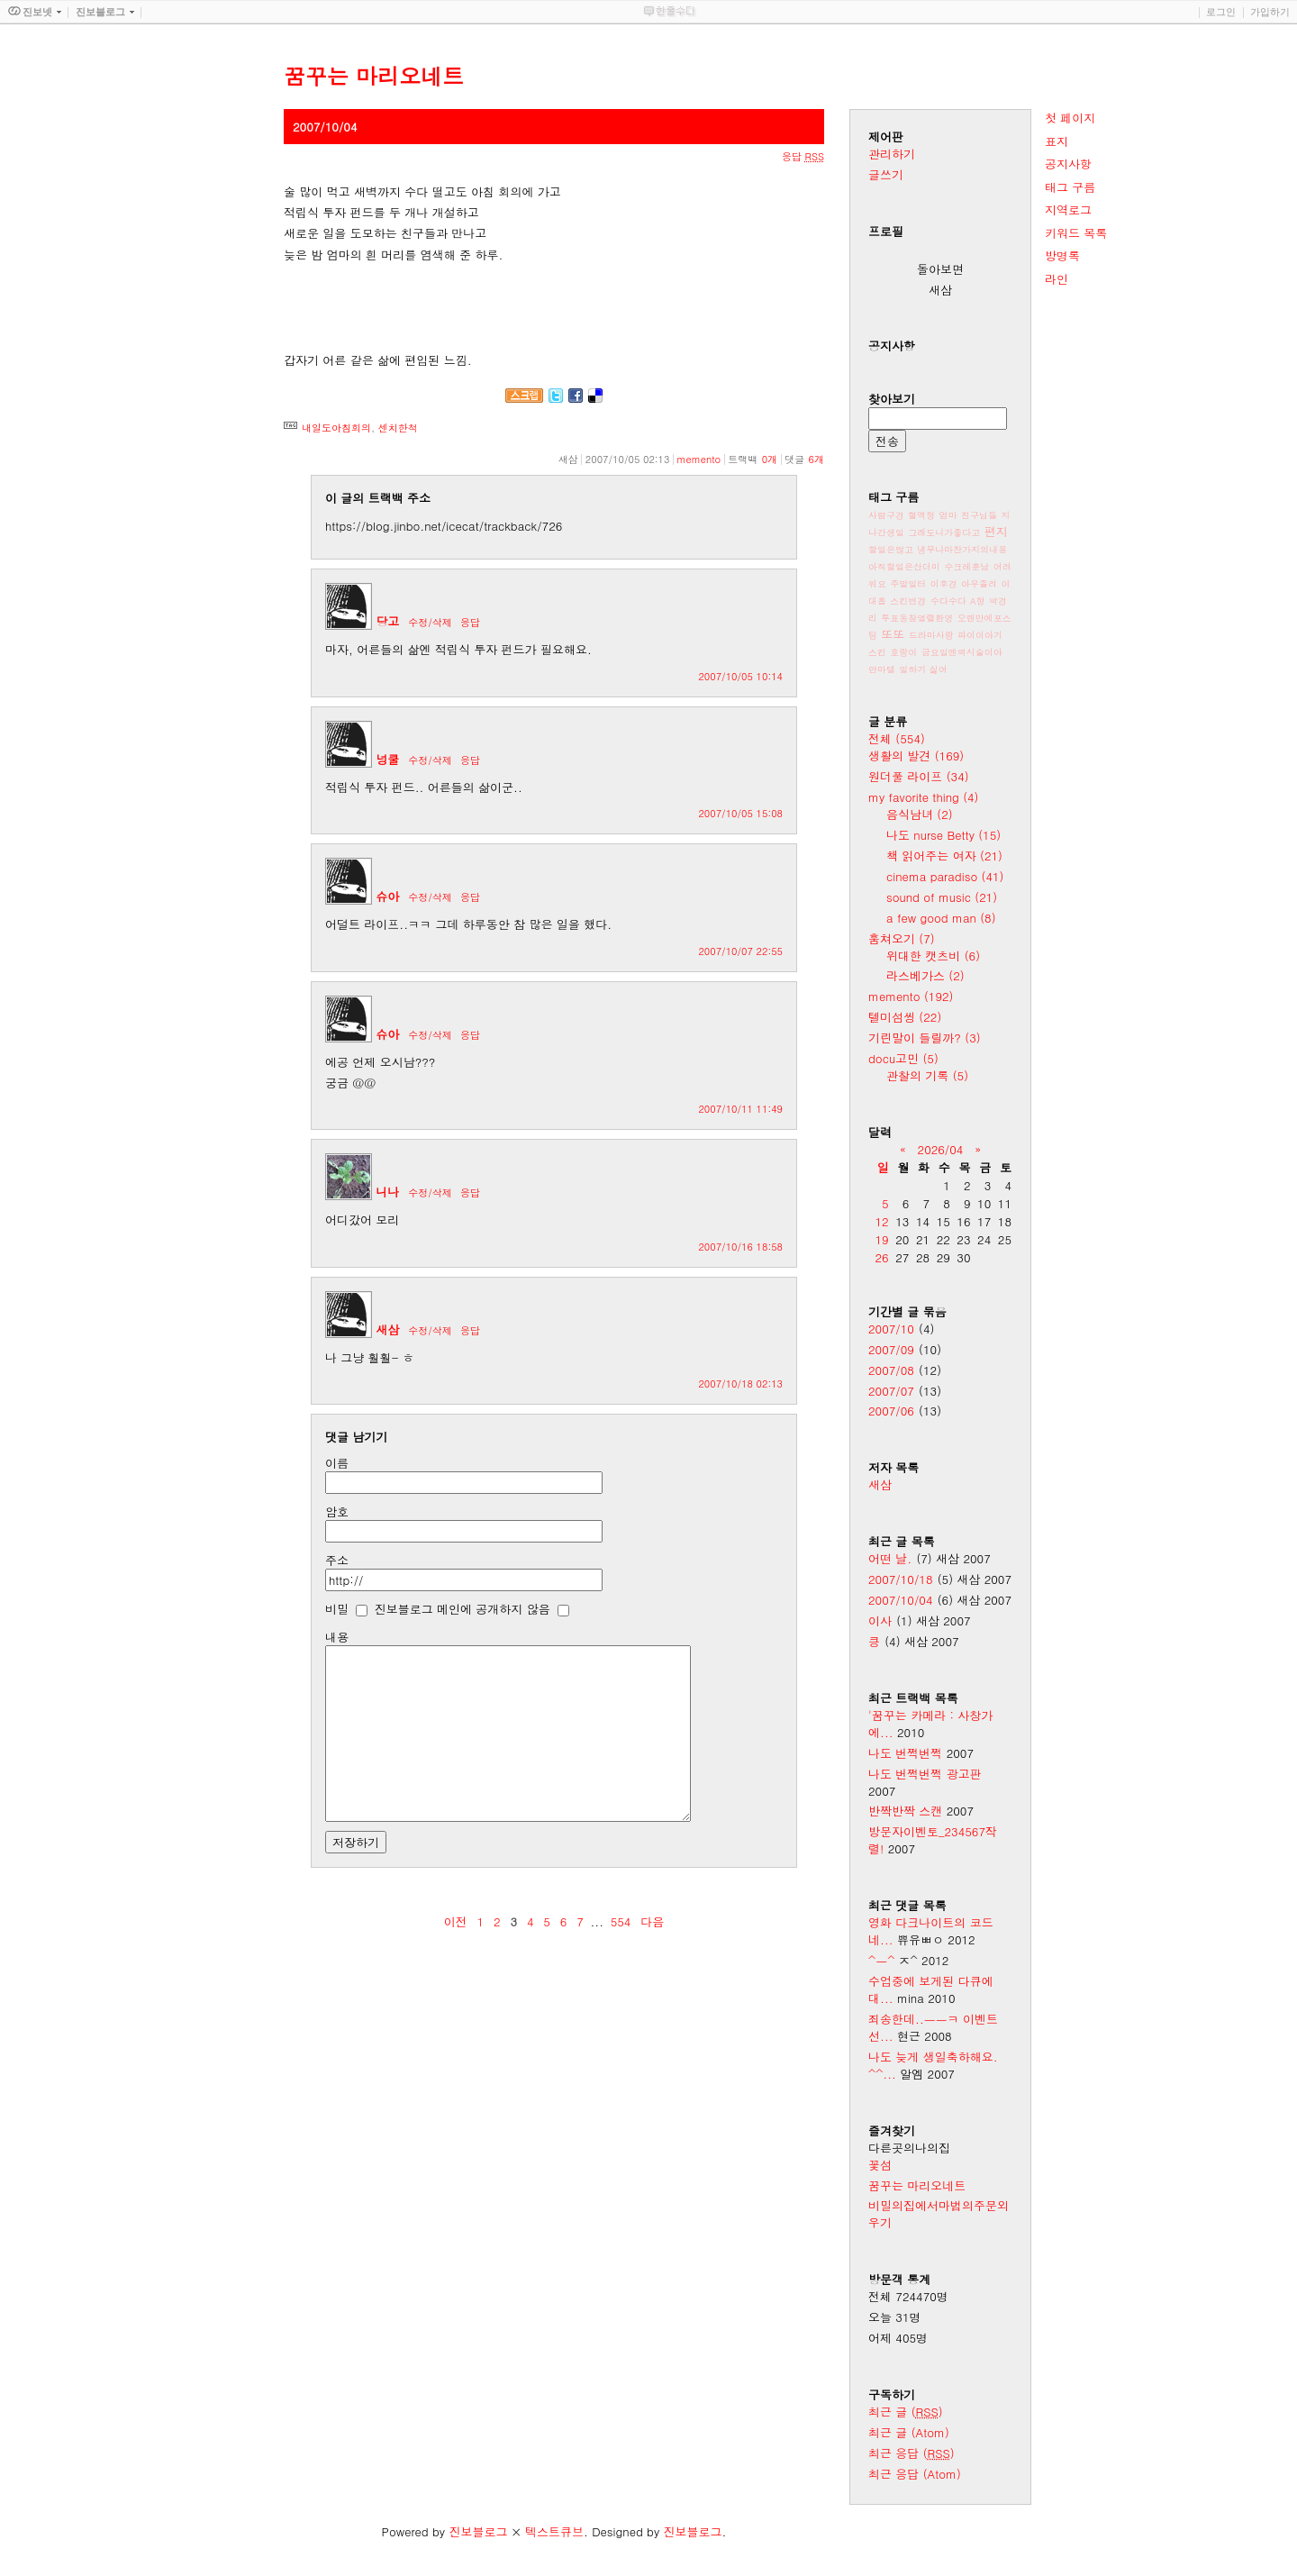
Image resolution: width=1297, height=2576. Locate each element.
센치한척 (398, 427)
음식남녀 (919, 814)
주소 (337, 1560)
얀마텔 (881, 669)
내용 (337, 1636)
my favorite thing (923, 797)
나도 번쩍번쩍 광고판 (925, 1773)
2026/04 (941, 1149)
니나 (387, 1191)
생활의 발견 (916, 755)
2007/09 (891, 1349)
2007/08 (891, 1370)
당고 (387, 621)
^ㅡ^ (881, 1960)
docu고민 (903, 1058)
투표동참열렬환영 (917, 618)
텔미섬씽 (904, 1016)
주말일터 (908, 584)
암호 (337, 1511)
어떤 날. (890, 1558)
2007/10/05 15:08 (740, 813)
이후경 (943, 584)
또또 (892, 633)
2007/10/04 (900, 1599)
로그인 (1221, 11)
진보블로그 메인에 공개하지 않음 (462, 1608)
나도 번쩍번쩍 (905, 1752)
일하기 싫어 (923, 669)
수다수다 (948, 601)
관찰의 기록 (927, 1075)
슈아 (387, 896)
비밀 (337, 1608)
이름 (337, 1462)
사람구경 (886, 515)
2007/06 (891, 1410)
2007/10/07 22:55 (740, 951)
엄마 (948, 515)
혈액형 (921, 515)
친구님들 (979, 515)
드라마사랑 (931, 635)
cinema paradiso (944, 876)
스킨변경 (908, 601)
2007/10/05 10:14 (740, 676)
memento (698, 459)
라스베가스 (925, 975)
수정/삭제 (430, 622)
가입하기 (1270, 11)
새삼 (387, 1329)
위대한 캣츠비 (933, 955)
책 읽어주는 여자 (944, 855)
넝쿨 (387, 759)
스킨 (877, 652)
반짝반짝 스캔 (905, 1810)
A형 (977, 601)
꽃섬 (880, 2164)
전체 (896, 738)
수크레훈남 (966, 566)
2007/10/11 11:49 (740, 1108)
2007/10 (891, 1328)
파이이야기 (979, 635)
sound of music (941, 897)
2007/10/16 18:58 (740, 1246)
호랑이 (903, 652)
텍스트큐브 (554, 2531)
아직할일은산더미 (904, 566)
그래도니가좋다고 (944, 532)
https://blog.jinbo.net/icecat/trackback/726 (443, 525)
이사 (880, 1620)
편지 (996, 531)
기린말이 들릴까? (924, 1037)
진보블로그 (478, 2531)
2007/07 (891, 1390)
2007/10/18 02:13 (740, 1383)
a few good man (941, 917)
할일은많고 (890, 549)
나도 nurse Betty (943, 834)
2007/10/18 (900, 1579)
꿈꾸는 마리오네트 (917, 2185)
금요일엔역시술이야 (961, 652)
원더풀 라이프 (918, 776)
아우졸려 (979, 584)
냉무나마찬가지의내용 (962, 549)
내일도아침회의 (336, 427)
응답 (470, 622)
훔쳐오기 (901, 938)
